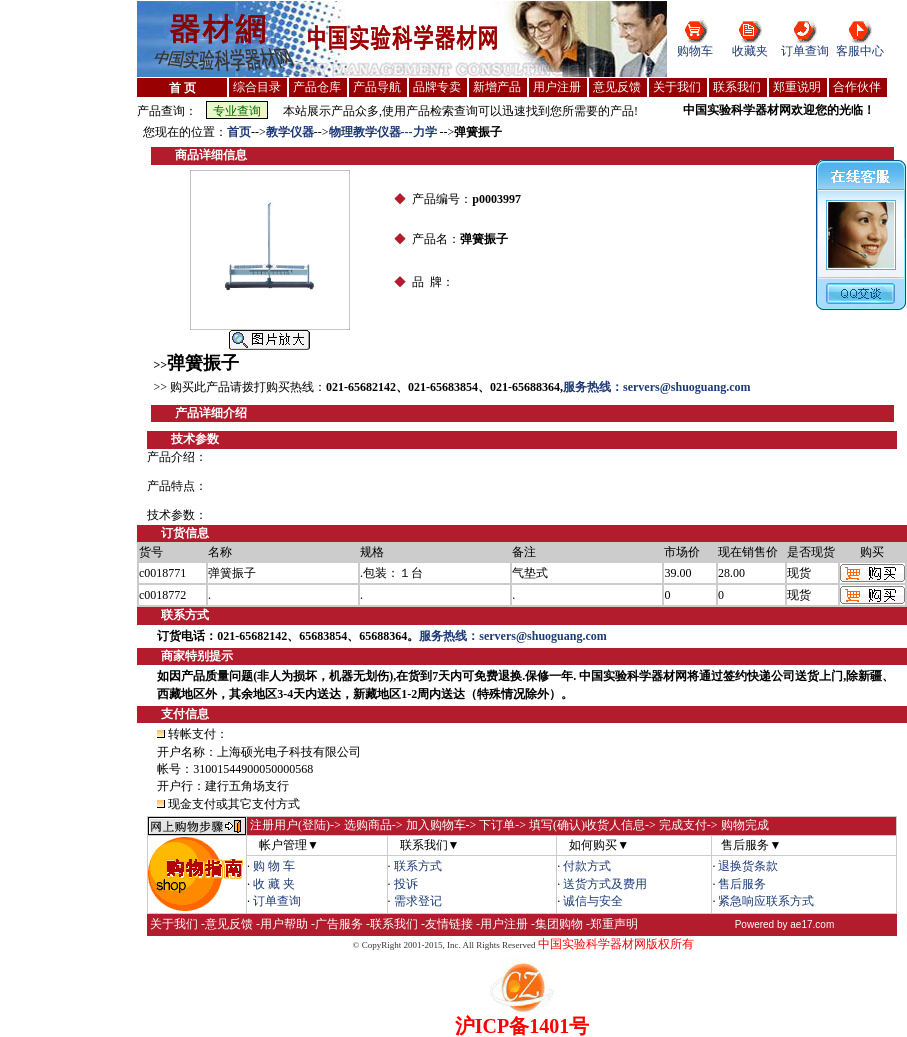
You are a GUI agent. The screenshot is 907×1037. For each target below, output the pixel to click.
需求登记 (418, 901)
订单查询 (805, 51)
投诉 (406, 884)
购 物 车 (274, 866)
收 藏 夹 (274, 884)
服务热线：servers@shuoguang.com (657, 387)
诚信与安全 (593, 901)
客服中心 (860, 51)
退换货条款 (748, 866)
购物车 (695, 51)
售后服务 (742, 884)
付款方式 (587, 866)
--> (258, 132)
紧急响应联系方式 (766, 901)
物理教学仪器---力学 (384, 132)
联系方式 (418, 866)
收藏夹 (750, 51)
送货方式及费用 (605, 884)
